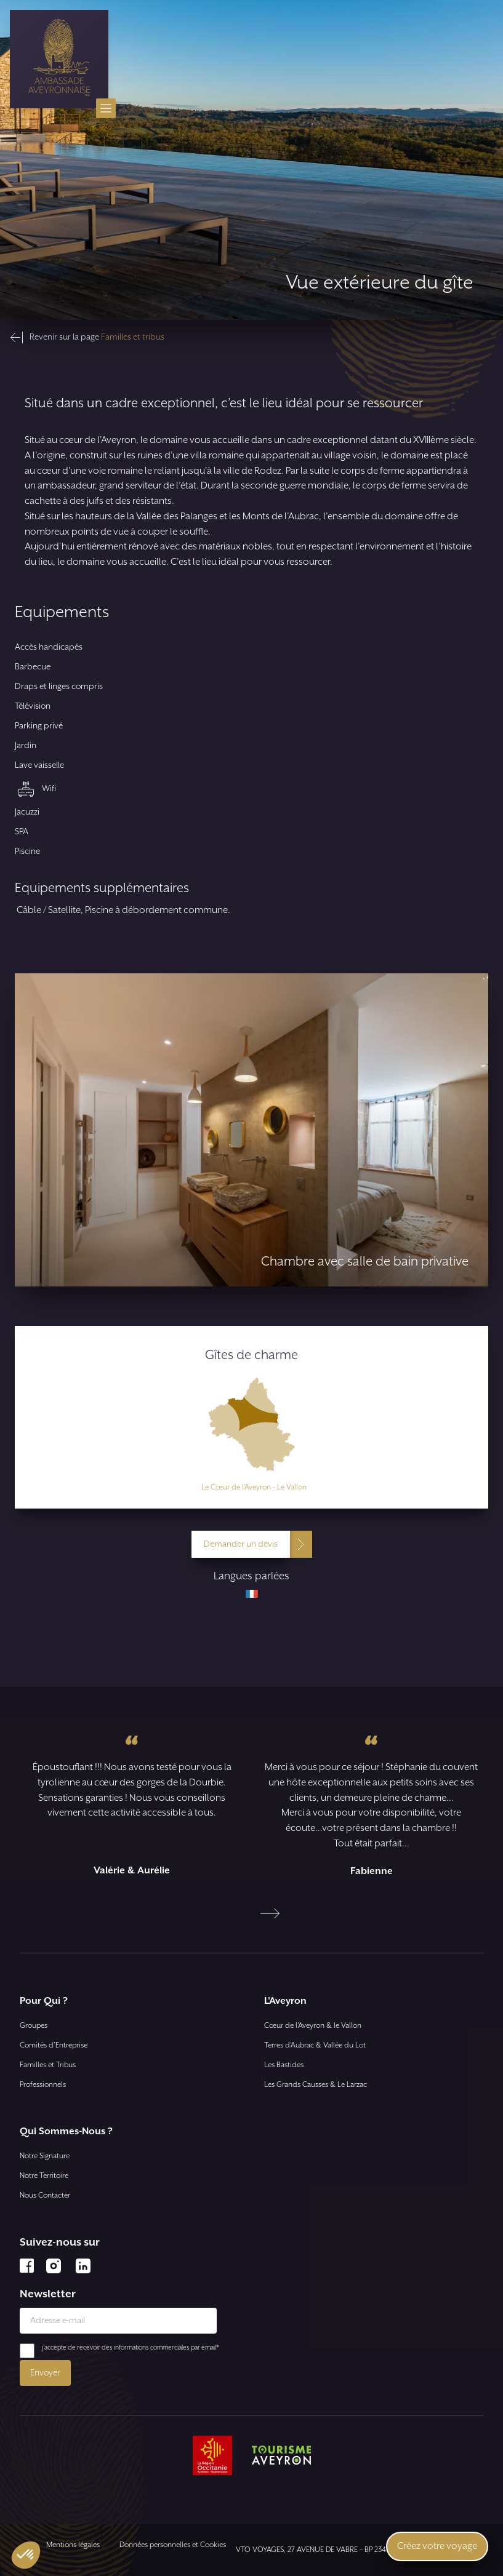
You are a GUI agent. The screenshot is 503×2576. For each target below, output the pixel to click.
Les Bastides (284, 2065)
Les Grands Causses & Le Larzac (315, 2084)
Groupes (33, 2025)
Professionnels (43, 2084)
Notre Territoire (44, 2175)
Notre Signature (45, 2156)
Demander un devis (241, 1544)
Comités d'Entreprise (53, 2045)
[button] (26, 2555)
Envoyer (45, 2373)
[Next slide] (270, 1913)
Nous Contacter (45, 2195)
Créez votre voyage (437, 2546)
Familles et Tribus (48, 2065)
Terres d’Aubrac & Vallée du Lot (315, 2045)
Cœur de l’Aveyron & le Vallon (312, 2025)
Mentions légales (73, 2545)
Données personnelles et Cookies (172, 2545)
